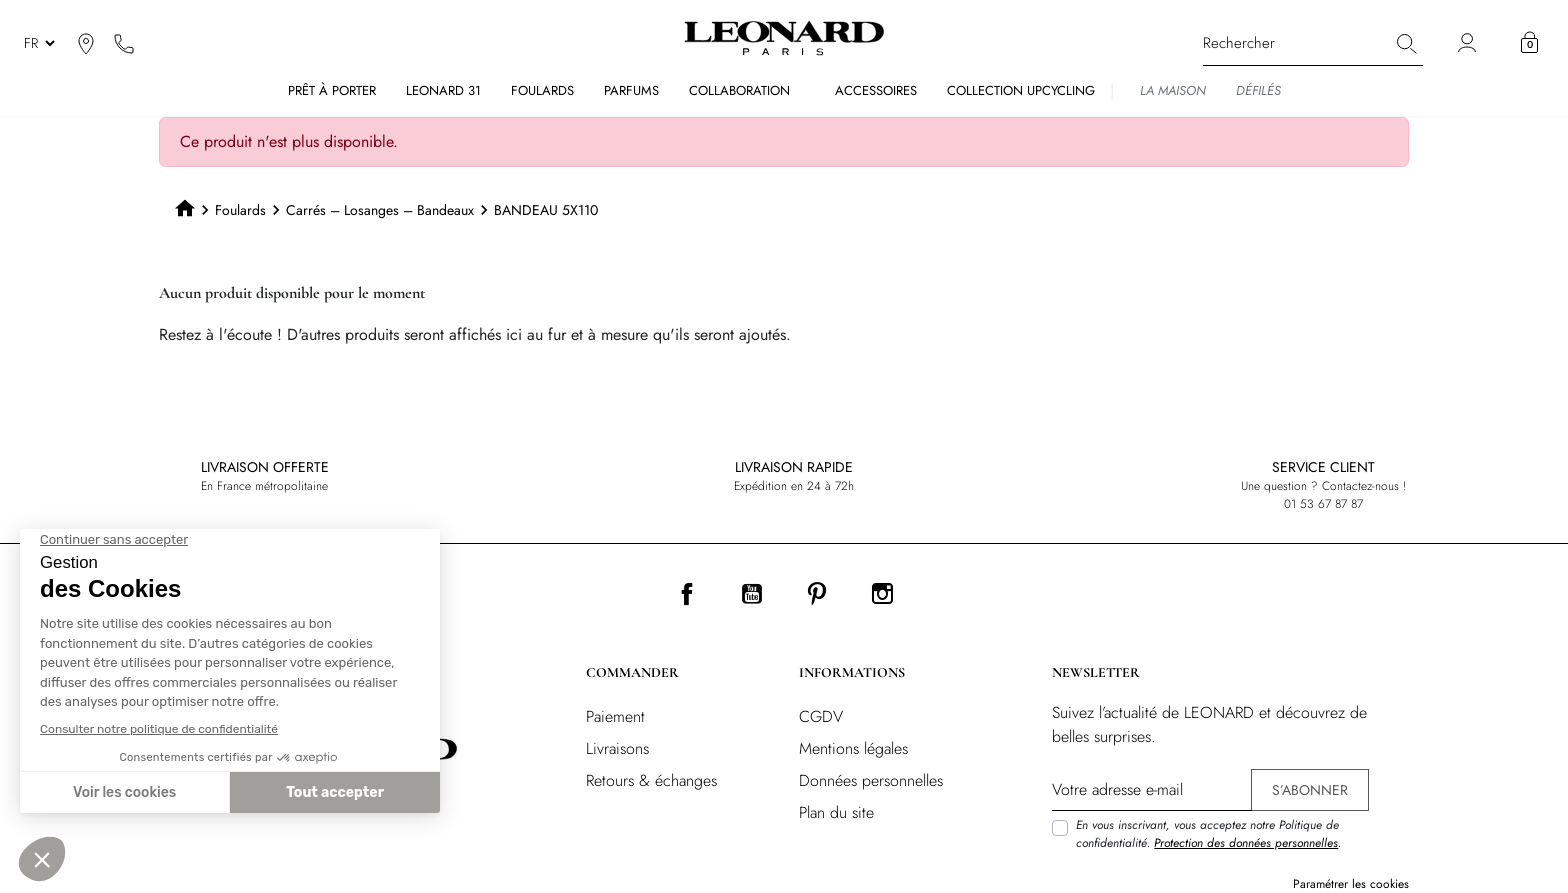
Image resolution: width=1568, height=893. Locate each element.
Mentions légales (853, 748)
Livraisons (617, 748)
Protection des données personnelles (1246, 843)
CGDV (821, 716)
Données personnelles (871, 780)
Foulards (240, 210)
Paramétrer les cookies (1351, 884)
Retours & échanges (651, 780)
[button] (1529, 43)
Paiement (615, 716)
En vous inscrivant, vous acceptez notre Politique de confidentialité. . (1208, 834)
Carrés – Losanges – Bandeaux (380, 210)
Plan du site (836, 812)
